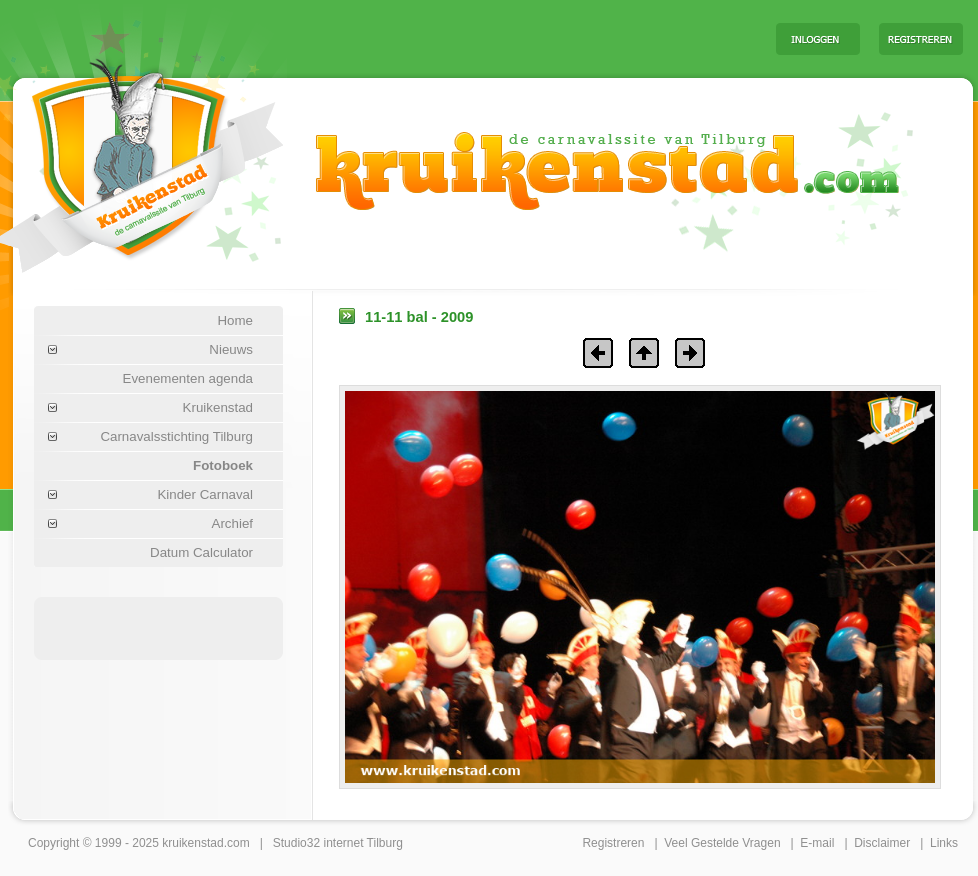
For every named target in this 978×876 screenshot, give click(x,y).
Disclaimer (882, 843)
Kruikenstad (218, 407)
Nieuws (231, 349)
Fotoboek (223, 465)
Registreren (613, 843)
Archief (232, 523)
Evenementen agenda (188, 378)
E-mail (817, 843)
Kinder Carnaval (205, 494)
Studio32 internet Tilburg (338, 843)
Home (235, 320)
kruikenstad (192, 843)
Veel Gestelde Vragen (722, 843)
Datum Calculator (201, 552)
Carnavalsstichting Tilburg (176, 436)
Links (944, 843)
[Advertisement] (512, 38)
